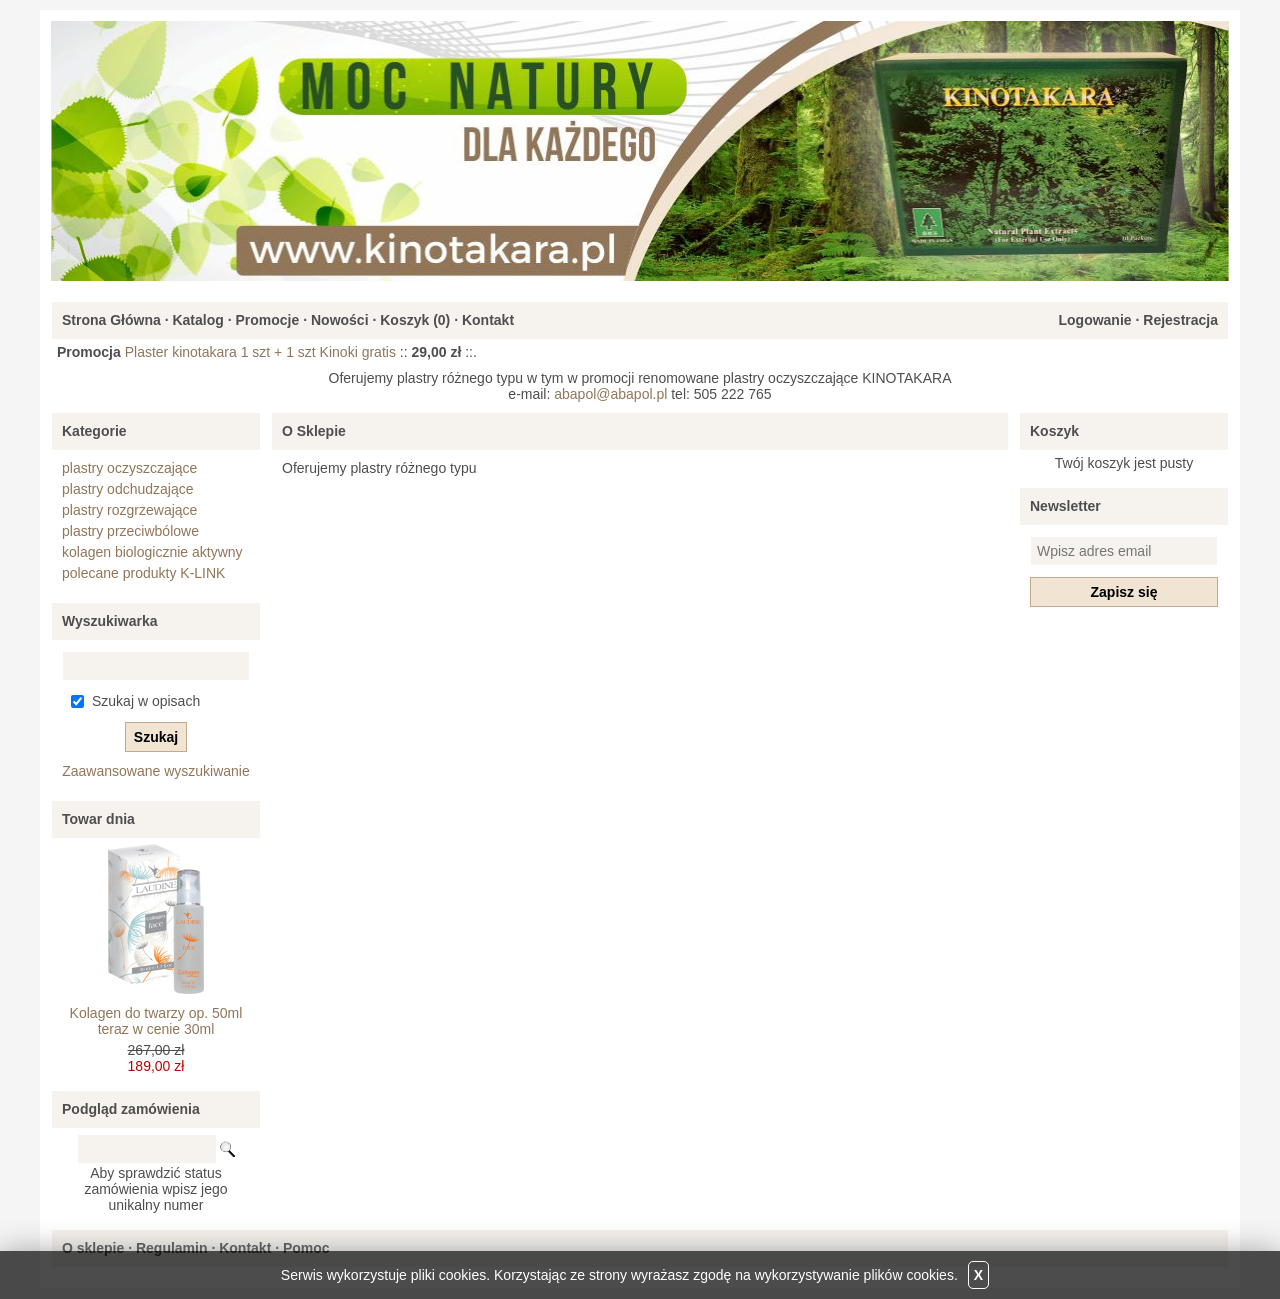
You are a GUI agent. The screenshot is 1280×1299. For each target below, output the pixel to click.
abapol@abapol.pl (610, 394)
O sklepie (93, 1248)
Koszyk (1054, 431)
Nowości (340, 320)
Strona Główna (111, 320)
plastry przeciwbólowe (130, 531)
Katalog (197, 320)
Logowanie (1094, 320)
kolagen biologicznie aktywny (152, 552)
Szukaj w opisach (146, 701)
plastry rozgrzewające (129, 510)
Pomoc (306, 1248)
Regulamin (172, 1248)
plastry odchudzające (128, 489)
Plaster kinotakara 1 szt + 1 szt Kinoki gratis (260, 352)
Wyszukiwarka (109, 621)
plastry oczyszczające (129, 468)
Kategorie (94, 431)
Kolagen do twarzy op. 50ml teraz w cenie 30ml (156, 1021)
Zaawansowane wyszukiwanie (156, 771)
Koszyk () (415, 320)
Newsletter (1065, 506)
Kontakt (488, 320)
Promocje (267, 320)
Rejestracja (1180, 320)
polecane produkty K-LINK (143, 573)
